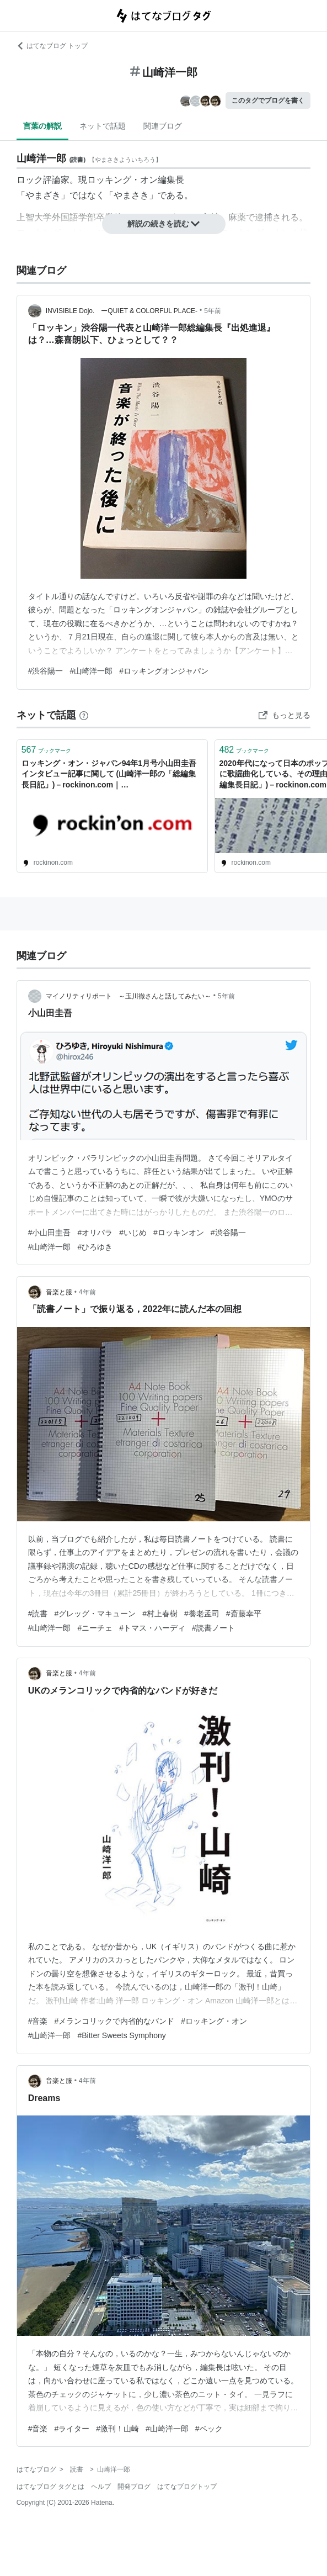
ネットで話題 (102, 125)
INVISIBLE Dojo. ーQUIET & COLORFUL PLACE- (121, 311)
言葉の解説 (42, 125)
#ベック (209, 2428)
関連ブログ (162, 125)
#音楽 (38, 2021)
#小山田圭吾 (49, 1232)
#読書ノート (213, 1627)
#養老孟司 (201, 1613)
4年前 (87, 1292)
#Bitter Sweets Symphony (121, 2035)
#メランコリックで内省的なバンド (114, 2021)
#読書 (38, 1613)
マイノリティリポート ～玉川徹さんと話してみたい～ (128, 996)
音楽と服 (59, 1292)
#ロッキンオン (178, 1232)
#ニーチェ (94, 1627)
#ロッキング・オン (214, 2021)
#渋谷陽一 (45, 671)
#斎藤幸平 (243, 1613)
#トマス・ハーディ (152, 1627)
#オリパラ (94, 1232)
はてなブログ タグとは (50, 2486)
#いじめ (133, 1232)
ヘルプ (101, 2486)
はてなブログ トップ (52, 46)
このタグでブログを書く (268, 100)
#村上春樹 (160, 1613)
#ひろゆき (94, 1246)
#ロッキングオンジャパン (163, 671)
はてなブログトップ (187, 2486)
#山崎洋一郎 (90, 671)
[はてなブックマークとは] (83, 715)
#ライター (71, 2428)
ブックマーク (47, 749)
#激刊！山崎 (117, 2428)
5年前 (212, 311)
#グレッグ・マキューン (95, 1613)
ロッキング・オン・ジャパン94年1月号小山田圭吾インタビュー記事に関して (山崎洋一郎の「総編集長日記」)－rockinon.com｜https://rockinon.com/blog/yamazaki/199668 (109, 775)
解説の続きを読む (163, 223)
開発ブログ (134, 2486)
